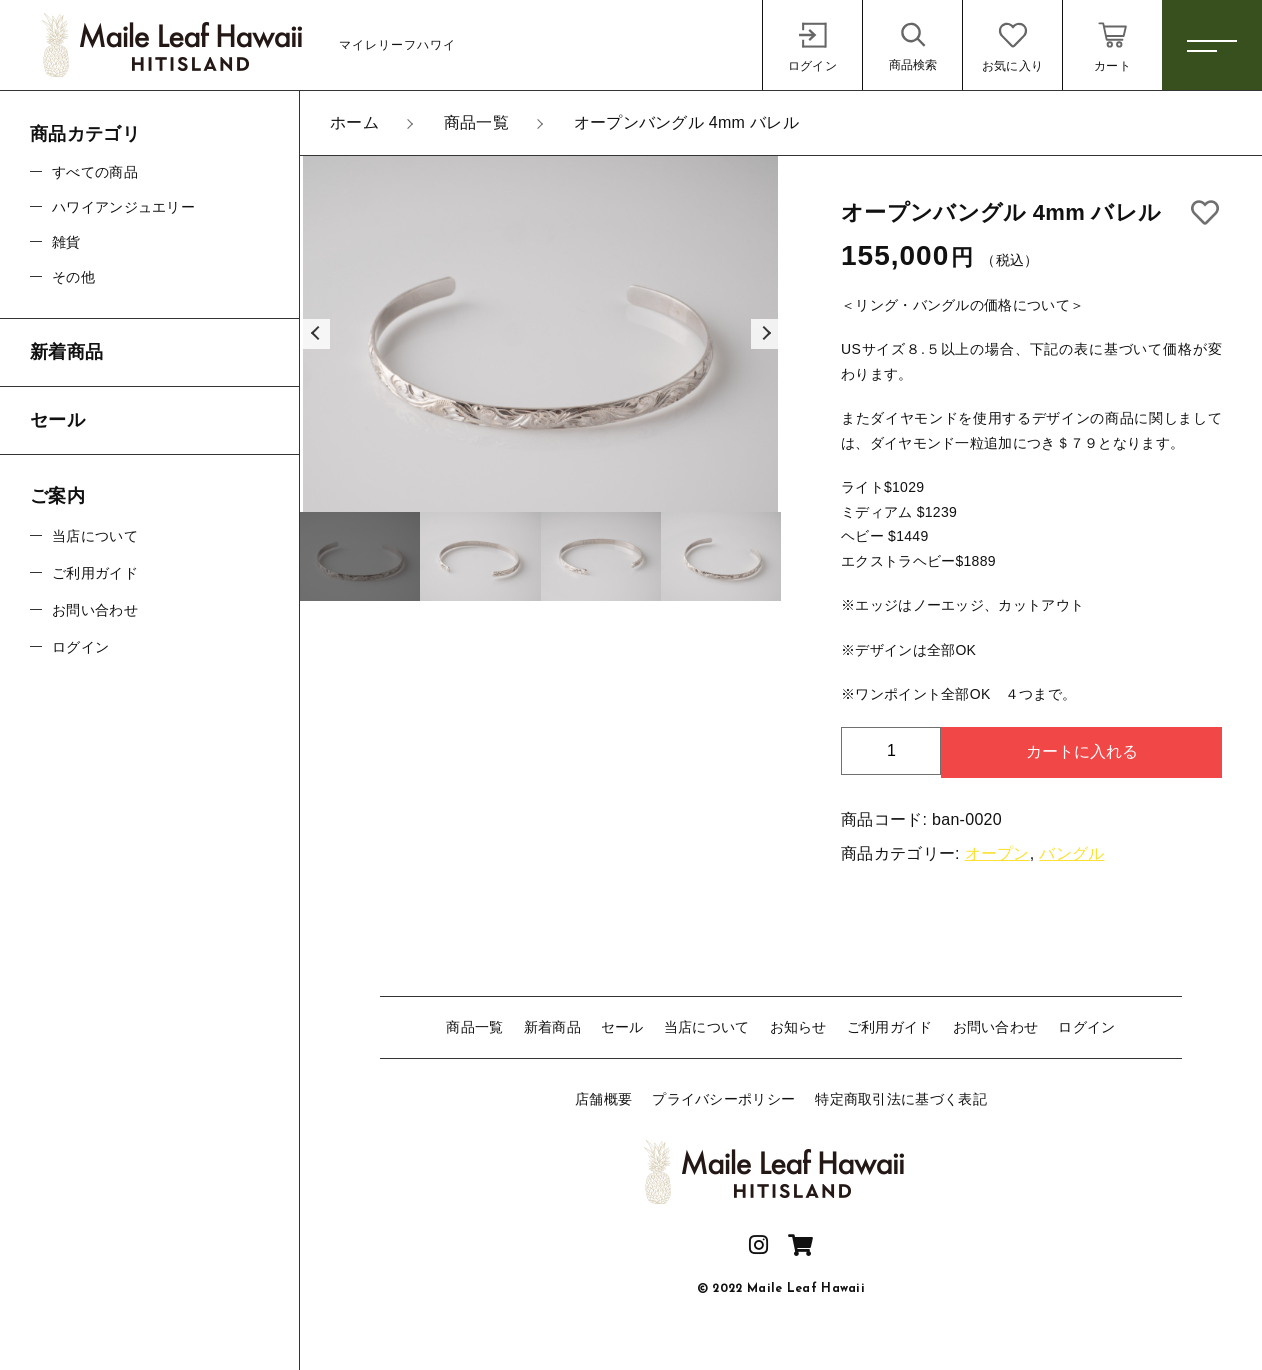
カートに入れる (1082, 751)
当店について (707, 1027)
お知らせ (798, 1027)
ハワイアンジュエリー (123, 207)
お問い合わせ (996, 1027)
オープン (997, 853)
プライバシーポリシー (723, 1099)
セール (622, 1027)
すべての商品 (95, 172)
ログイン (1086, 1027)
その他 (73, 277)
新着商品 (552, 1027)
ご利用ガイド (890, 1027)
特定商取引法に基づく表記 (901, 1099)
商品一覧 (474, 1027)
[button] (315, 334)
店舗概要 (603, 1099)
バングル (1071, 853)
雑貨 (66, 242)
